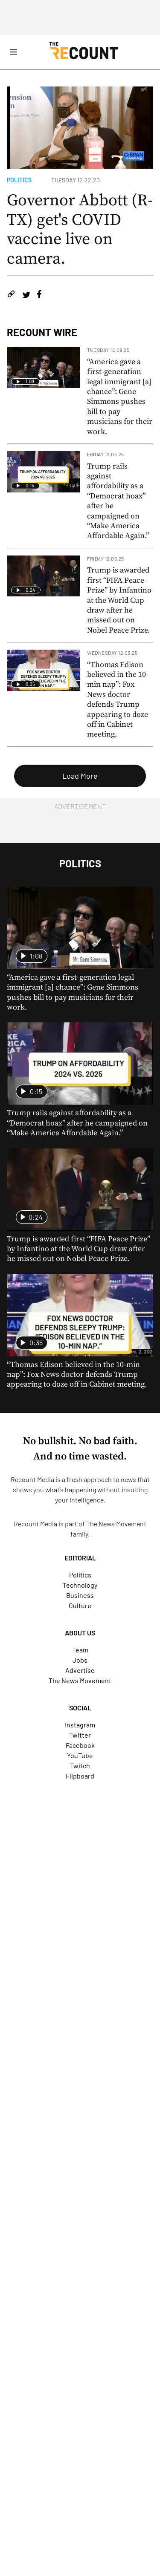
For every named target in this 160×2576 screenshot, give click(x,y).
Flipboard (80, 1776)
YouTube (80, 1755)
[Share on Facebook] (39, 295)
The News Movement (116, 1524)
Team (80, 1650)
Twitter (80, 1735)
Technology (80, 1585)
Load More (80, 775)
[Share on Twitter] (26, 295)
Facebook (80, 1745)
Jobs (80, 1660)
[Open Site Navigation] (13, 52)
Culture (80, 1605)
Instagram (80, 1725)
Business (80, 1595)
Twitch (80, 1765)
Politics (19, 180)
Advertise (80, 1670)
